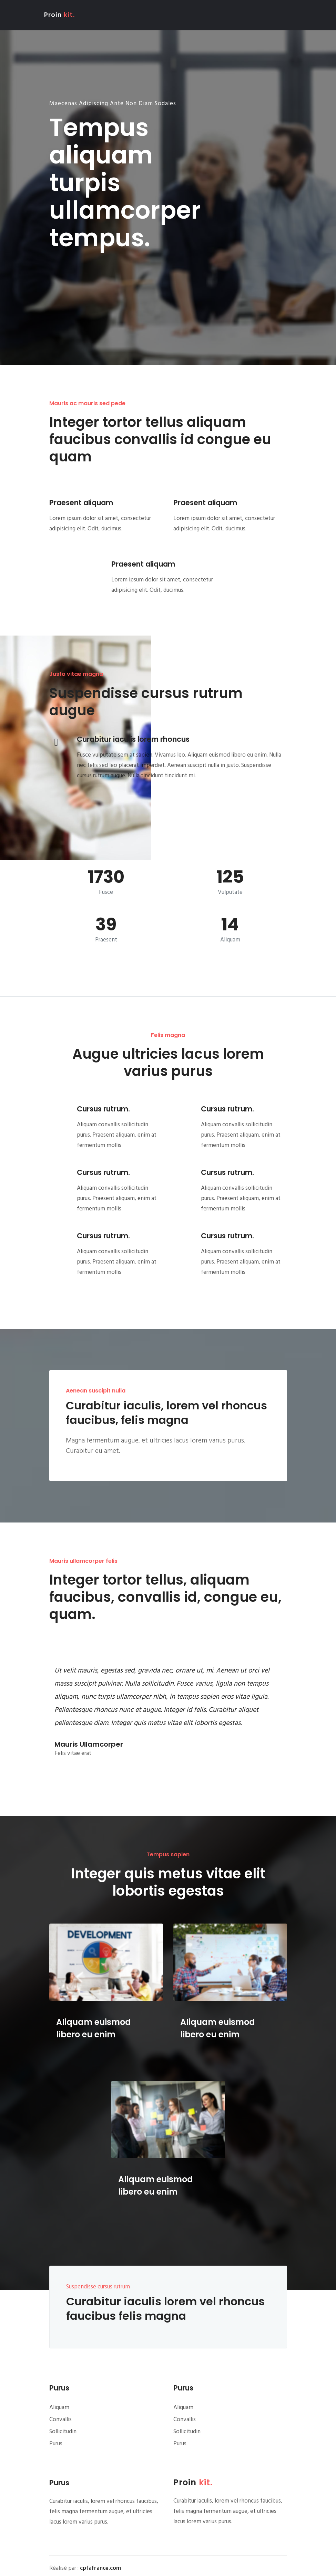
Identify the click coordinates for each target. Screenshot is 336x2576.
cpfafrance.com (100, 2568)
